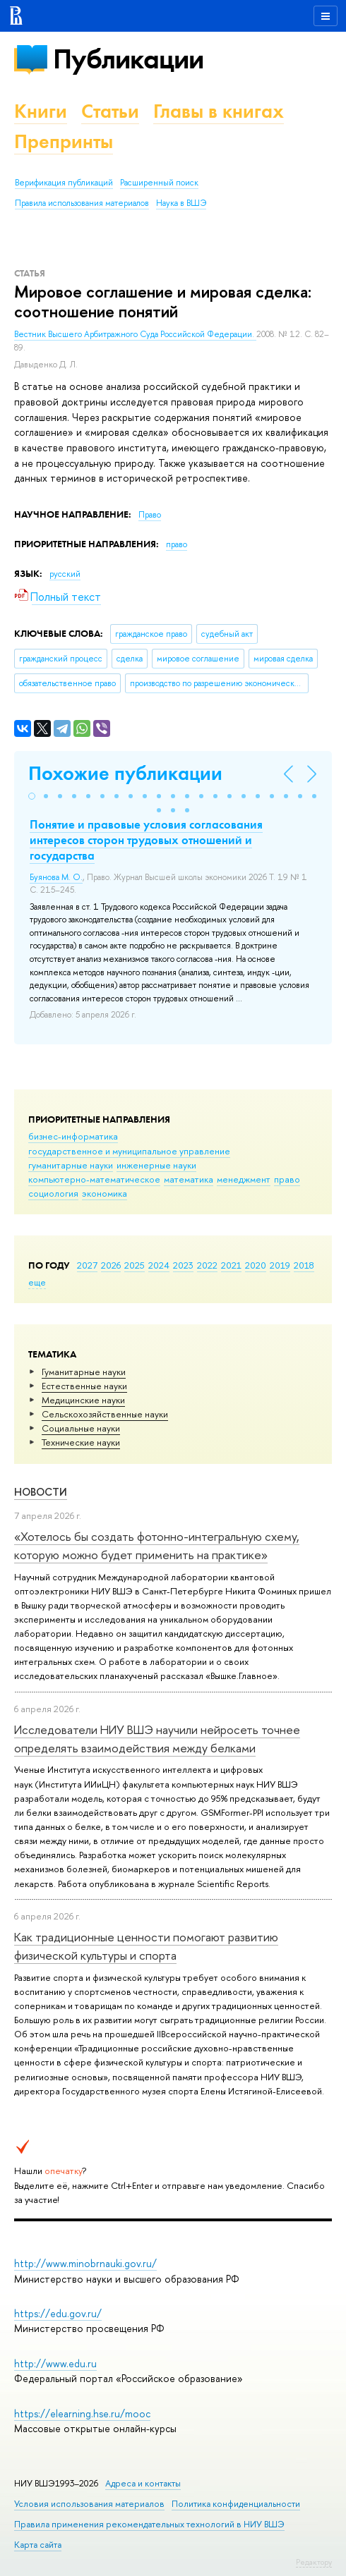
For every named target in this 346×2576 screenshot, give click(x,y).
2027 (87, 1265)
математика (188, 1179)
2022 (207, 1265)
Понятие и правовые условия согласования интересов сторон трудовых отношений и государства (146, 840)
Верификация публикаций (64, 182)
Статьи (110, 111)
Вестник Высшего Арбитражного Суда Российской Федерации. (135, 334)
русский (64, 574)
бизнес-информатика (73, 1136)
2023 (183, 1265)
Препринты (63, 141)
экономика (104, 1193)
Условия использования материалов (89, 2504)
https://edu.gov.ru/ (58, 2313)
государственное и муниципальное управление (129, 1150)
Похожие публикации (125, 773)
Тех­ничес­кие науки (81, 1442)
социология (53, 1193)
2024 (158, 1265)
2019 (280, 1265)
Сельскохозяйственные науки (105, 1414)
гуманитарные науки (70, 1165)
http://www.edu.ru (55, 2363)
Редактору (314, 2562)
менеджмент (243, 1179)
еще (37, 1282)
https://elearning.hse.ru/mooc (82, 2413)
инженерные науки (156, 1165)
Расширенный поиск (159, 182)
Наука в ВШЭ (181, 203)
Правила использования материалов (82, 203)
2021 (231, 1265)
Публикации (128, 59)
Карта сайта (37, 2545)
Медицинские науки (83, 1399)
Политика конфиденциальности (236, 2504)
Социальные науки (81, 1428)
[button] (32, 796)
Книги (40, 111)
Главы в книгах (218, 111)
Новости (40, 1491)
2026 (111, 1265)
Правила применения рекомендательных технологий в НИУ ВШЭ (149, 2524)
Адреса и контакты (143, 2483)
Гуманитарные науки (84, 1371)
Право (149, 514)
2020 (255, 1265)
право (287, 1179)
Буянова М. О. (56, 877)
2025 (134, 1265)
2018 (304, 1265)
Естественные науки (84, 1385)
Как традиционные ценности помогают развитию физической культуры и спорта (146, 1946)
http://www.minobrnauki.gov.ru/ (85, 2263)
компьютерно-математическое (94, 1179)
